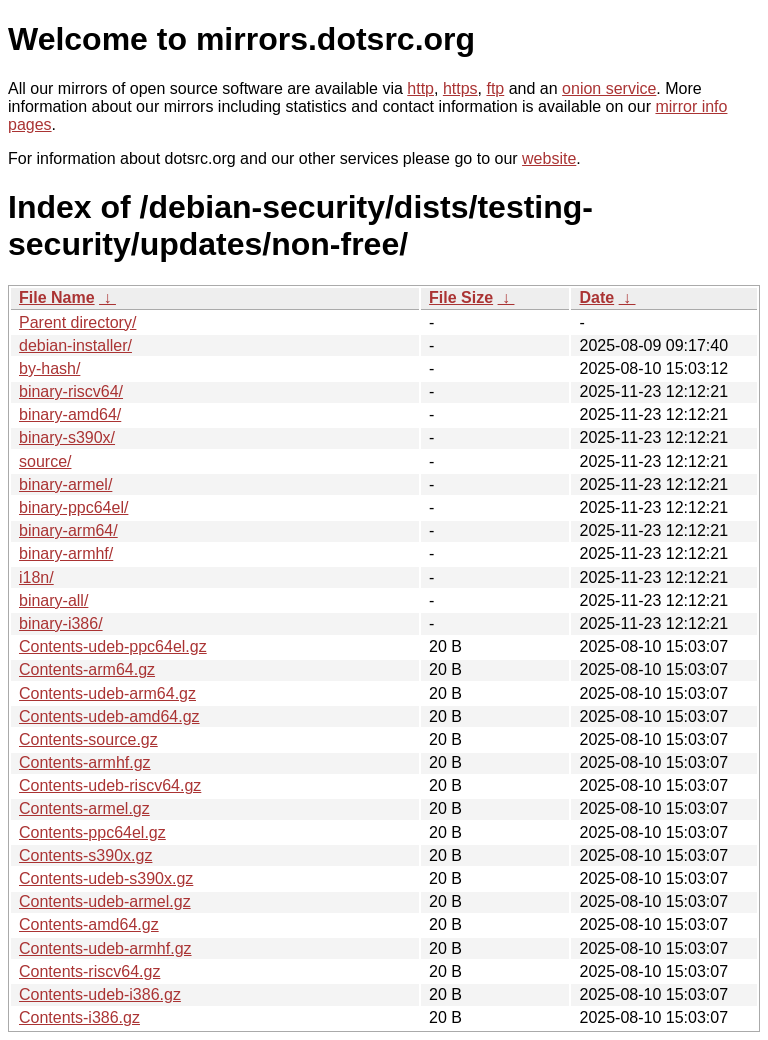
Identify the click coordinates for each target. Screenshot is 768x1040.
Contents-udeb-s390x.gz (106, 878)
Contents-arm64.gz (87, 669)
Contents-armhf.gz (85, 762)
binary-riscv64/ (71, 391)
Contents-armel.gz (84, 808)
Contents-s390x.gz (85, 855)
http (420, 88)
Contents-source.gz (88, 739)
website (549, 158)
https (460, 88)
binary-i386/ (61, 623)
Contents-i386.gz (79, 1017)
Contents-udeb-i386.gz (100, 994)
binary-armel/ (65, 484)
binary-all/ (53, 600)
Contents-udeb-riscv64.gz (110, 785)
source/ (45, 461)
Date (596, 297)
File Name (57, 297)
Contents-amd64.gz (89, 924)
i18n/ (36, 577)
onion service (609, 88)
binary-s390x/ (67, 437)
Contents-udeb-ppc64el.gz (113, 646)
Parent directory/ (77, 322)
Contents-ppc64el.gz (92, 832)
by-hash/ (49, 368)
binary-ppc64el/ (73, 507)
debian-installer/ (75, 345)
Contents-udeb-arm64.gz (107, 693)
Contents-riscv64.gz (89, 971)
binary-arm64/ (68, 530)
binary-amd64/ (70, 414)
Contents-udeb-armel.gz (105, 901)
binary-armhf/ (66, 553)
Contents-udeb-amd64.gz (109, 716)
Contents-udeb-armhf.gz (105, 948)
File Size (461, 297)
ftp (495, 88)
